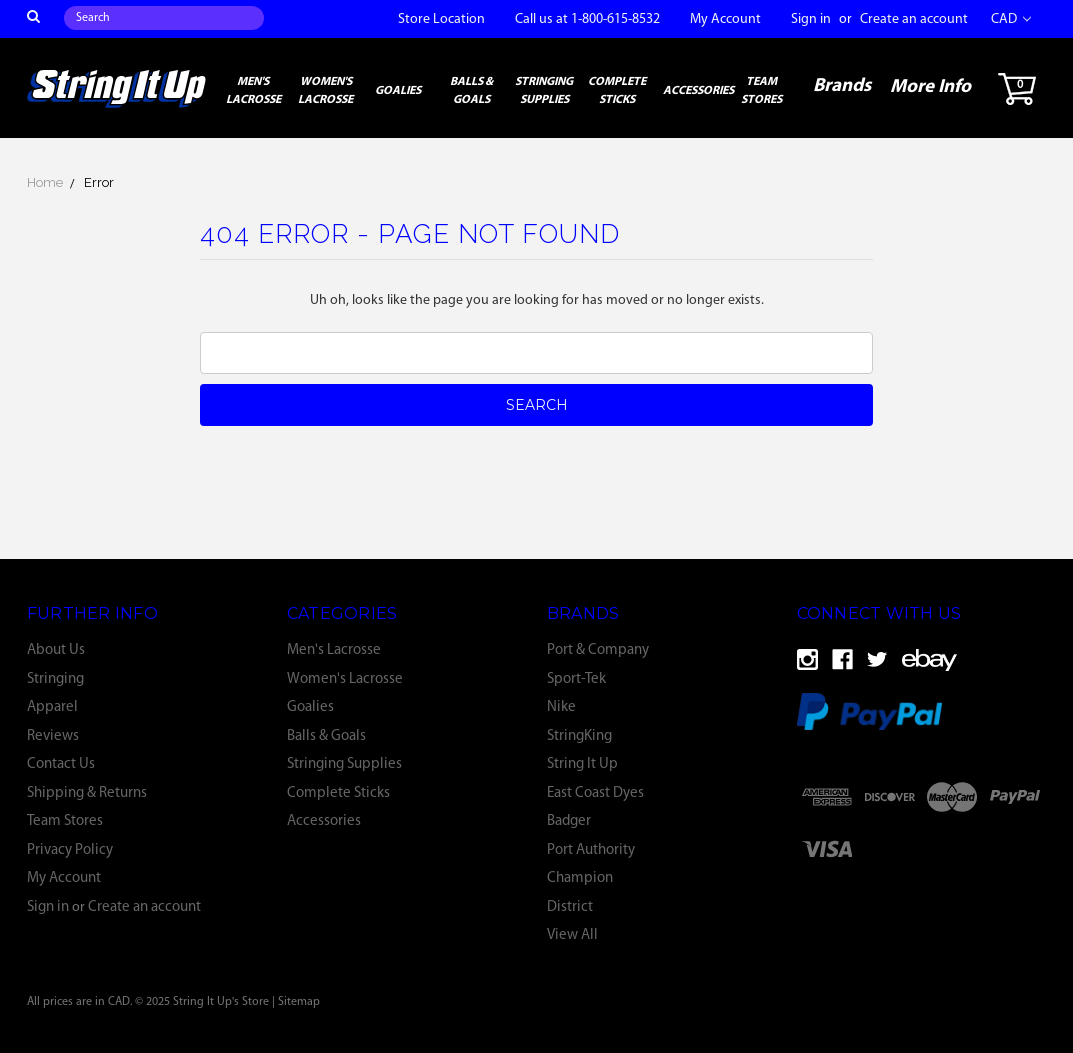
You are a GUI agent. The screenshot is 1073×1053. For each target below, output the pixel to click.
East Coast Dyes (595, 793)
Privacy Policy (70, 850)
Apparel (52, 707)
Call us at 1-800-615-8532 (587, 19)
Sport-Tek (576, 679)
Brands (842, 86)
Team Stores (761, 91)
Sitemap (299, 1002)
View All (572, 935)
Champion (580, 878)
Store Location (441, 19)
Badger (569, 821)
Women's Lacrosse (325, 91)
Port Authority (591, 850)
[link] (927, 848)
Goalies (398, 91)
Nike (561, 707)
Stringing (55, 679)
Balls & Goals (471, 91)
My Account (725, 19)
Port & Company (598, 650)
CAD (1011, 19)
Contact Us (61, 764)
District (570, 907)
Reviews (53, 736)
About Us (56, 650)
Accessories (698, 91)
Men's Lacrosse (253, 91)
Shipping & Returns (87, 793)
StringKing (579, 736)
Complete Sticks (617, 91)
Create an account (914, 19)
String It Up (582, 764)
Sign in (811, 19)
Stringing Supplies (544, 91)
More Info (930, 87)
